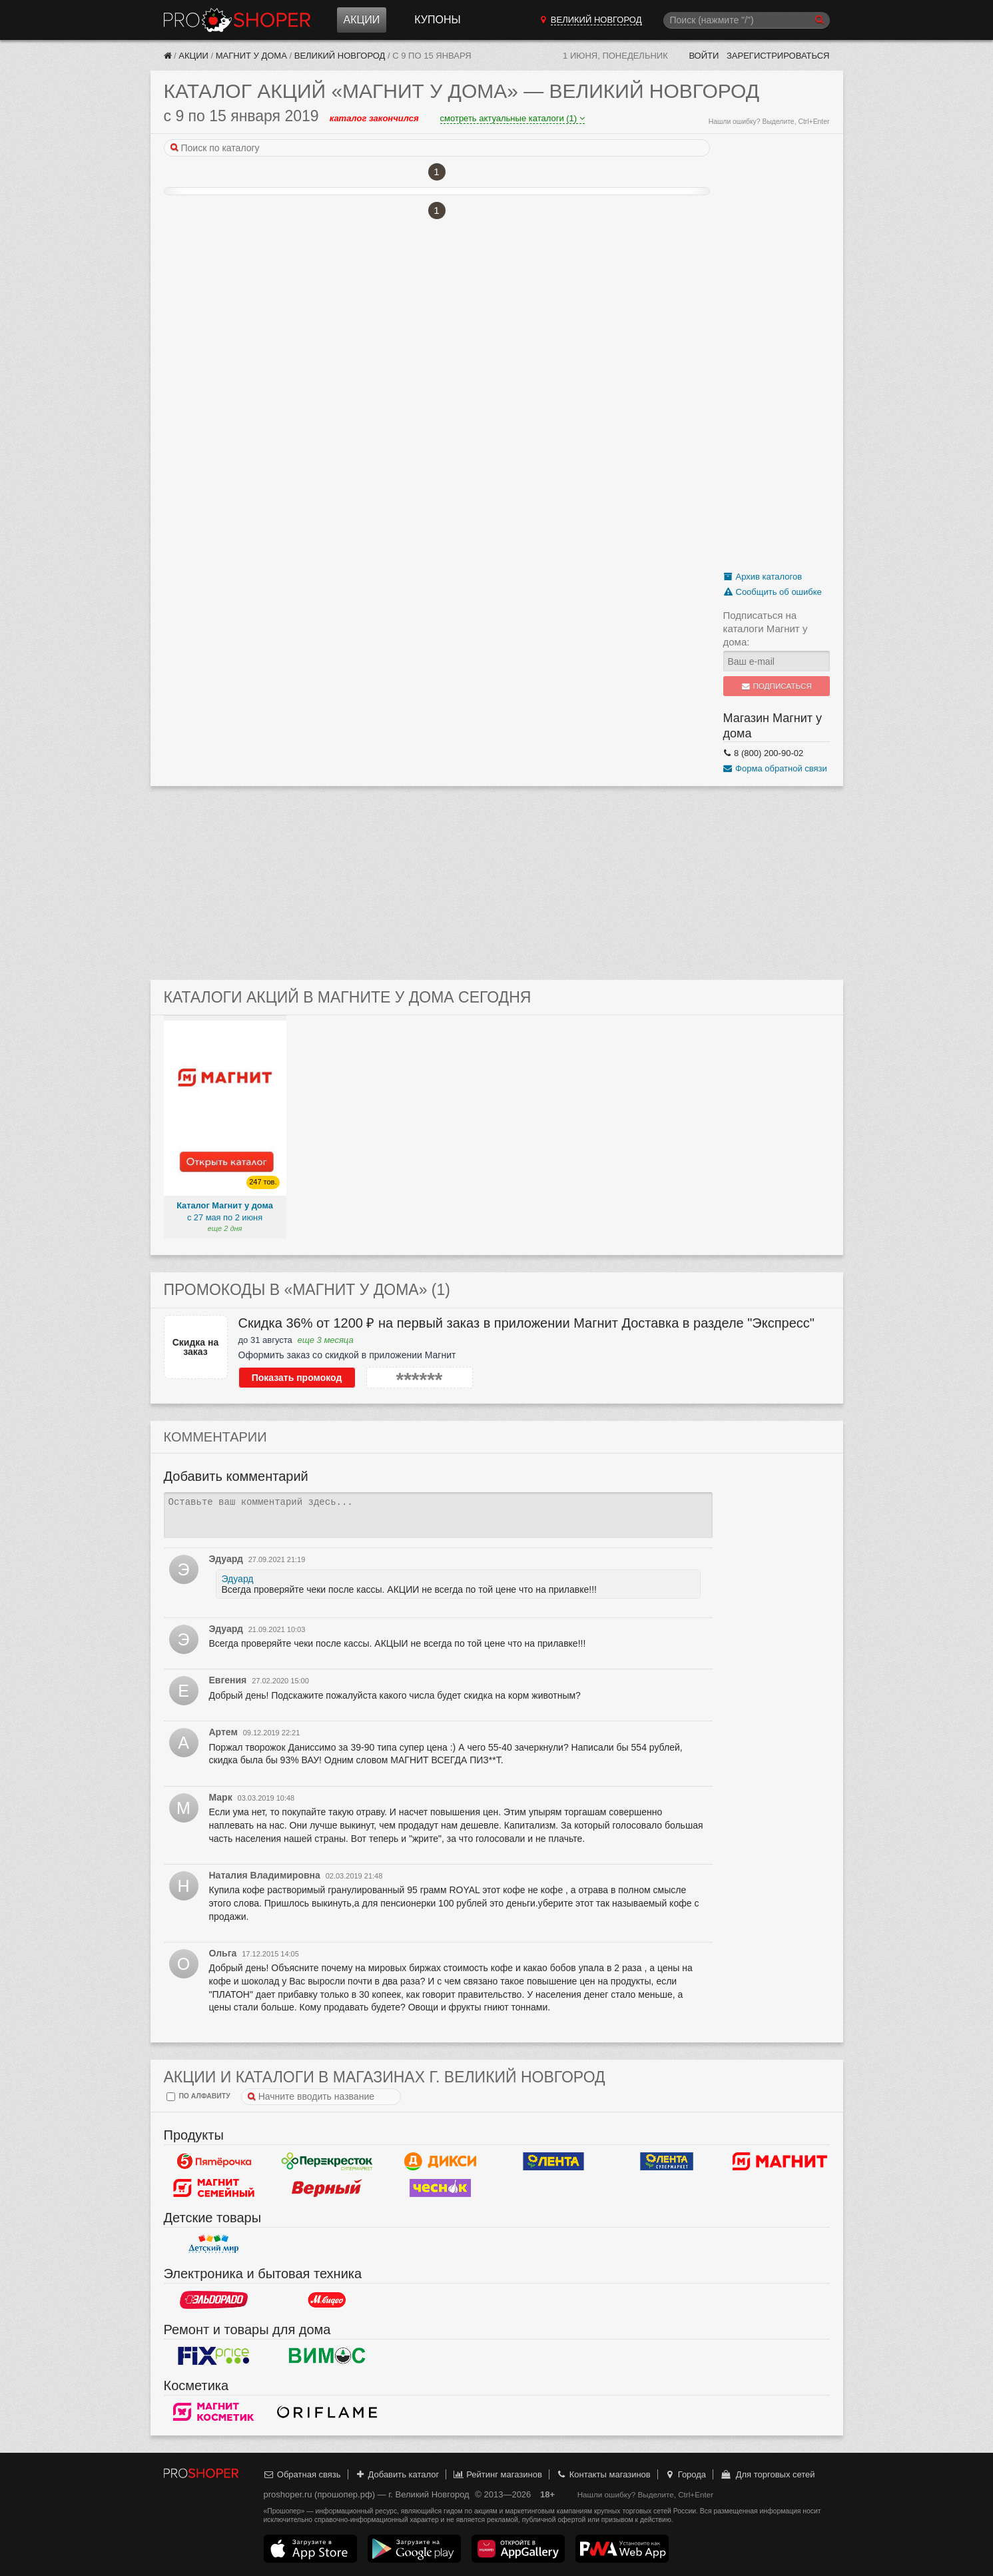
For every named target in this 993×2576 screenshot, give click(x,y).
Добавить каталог (396, 2474)
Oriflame (327, 2412)
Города (685, 2474)
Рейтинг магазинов (497, 2474)
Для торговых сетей (767, 2474)
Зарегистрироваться (778, 56)
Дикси (440, 2161)
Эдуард (238, 1578)
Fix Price (213, 2356)
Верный (327, 2188)
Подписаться (776, 686)
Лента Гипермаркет (553, 2161)
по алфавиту (198, 2096)
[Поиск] (746, 20)
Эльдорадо (213, 2300)
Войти (704, 56)
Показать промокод (297, 1377)
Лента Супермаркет (666, 2161)
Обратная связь (302, 2474)
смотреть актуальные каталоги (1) (512, 118)
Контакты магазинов (602, 2474)
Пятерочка (213, 2161)
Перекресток (327, 2161)
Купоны (437, 19)
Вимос (327, 2356)
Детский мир (213, 2244)
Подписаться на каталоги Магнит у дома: (765, 628)
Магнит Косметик (213, 2412)
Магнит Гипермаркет (213, 2188)
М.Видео (327, 2300)
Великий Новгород (340, 56)
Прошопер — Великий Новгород (237, 20)
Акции (362, 19)
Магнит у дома (251, 56)
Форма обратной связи (775, 768)
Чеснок (440, 2188)
